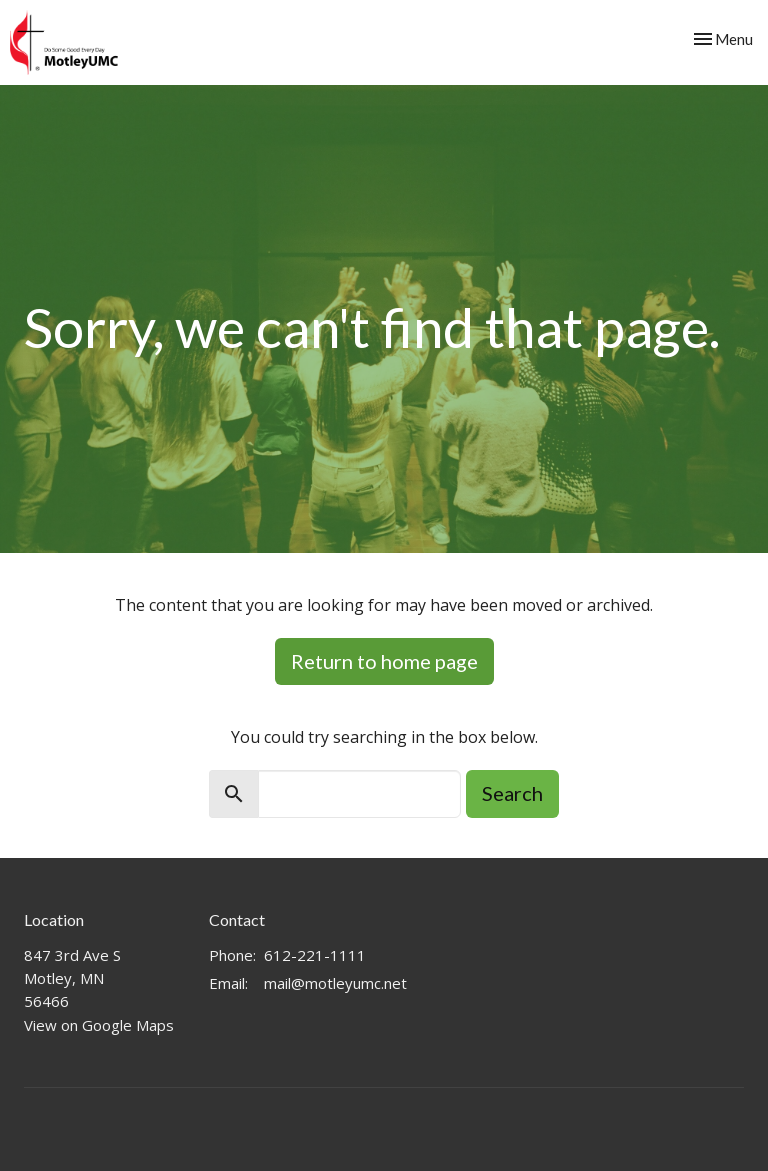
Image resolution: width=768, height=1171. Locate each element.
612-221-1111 (315, 955)
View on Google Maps (99, 1025)
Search (512, 793)
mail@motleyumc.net (335, 983)
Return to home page (384, 661)
